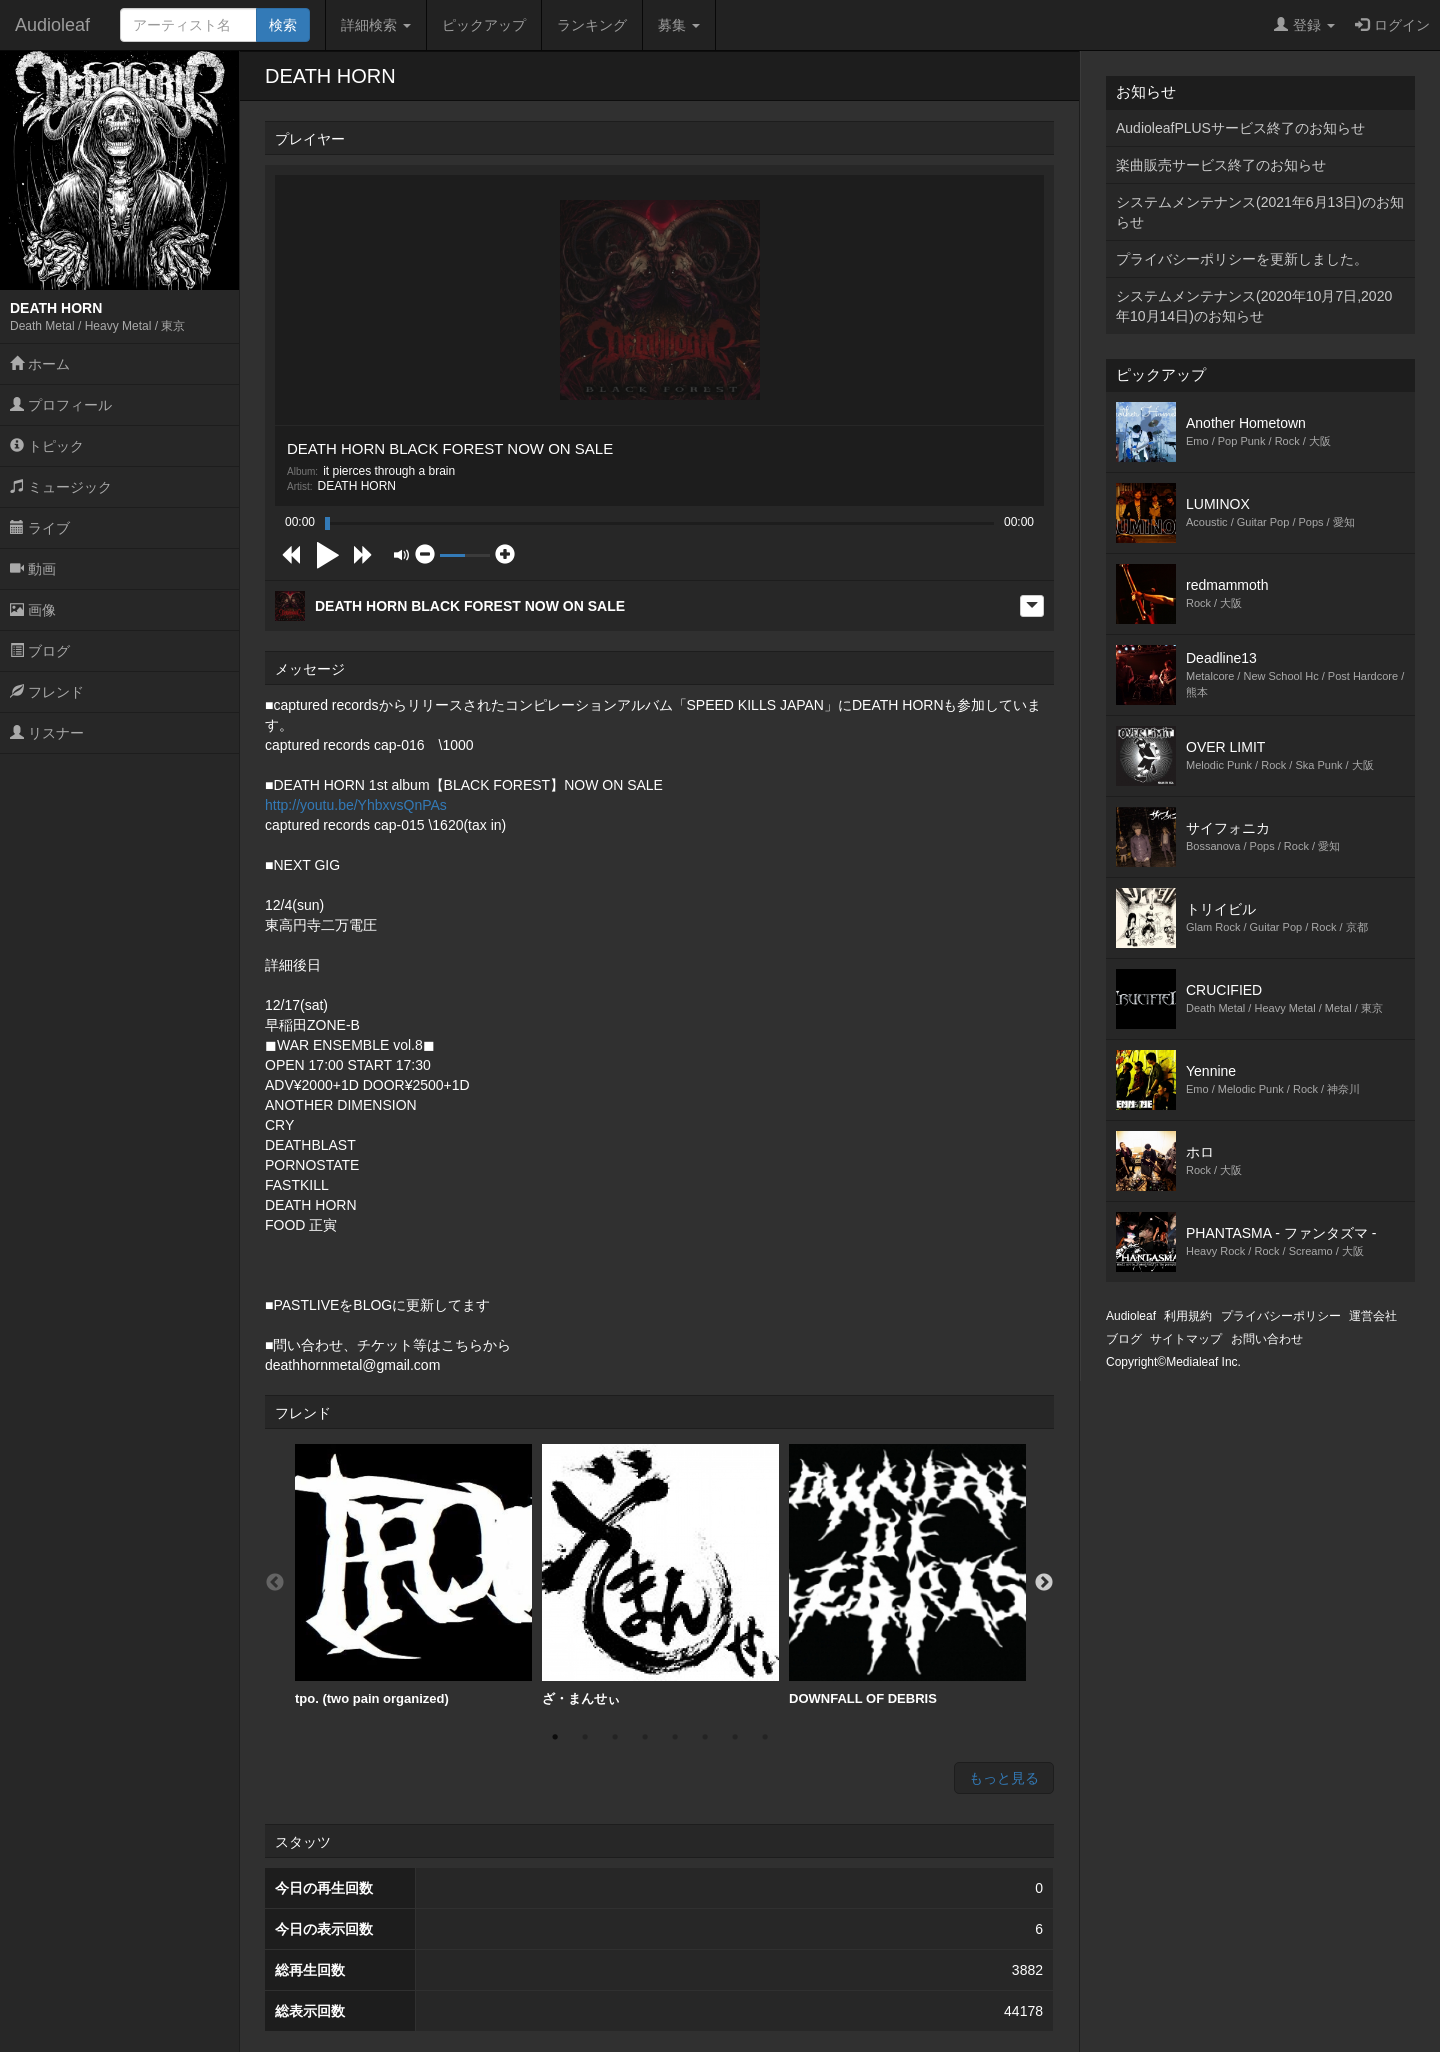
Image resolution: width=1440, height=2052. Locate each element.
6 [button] (705, 1737)
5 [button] (675, 1737)
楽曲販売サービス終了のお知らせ (1221, 165)
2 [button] (585, 1737)
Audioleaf (52, 25)
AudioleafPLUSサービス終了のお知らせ (1240, 128)
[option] (413, 1575)
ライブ (40, 528)
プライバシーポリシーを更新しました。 (1242, 259)
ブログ (40, 651)
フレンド (47, 692)
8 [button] (765, 1737)
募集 (679, 25)
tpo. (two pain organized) (413, 1575)
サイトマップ (1186, 1339)
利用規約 (1188, 1316)
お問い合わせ (1267, 1339)
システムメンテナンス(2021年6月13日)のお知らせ (1260, 212)
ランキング (592, 25)
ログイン (1392, 25)
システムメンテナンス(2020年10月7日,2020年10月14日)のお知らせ (1254, 306)
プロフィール (61, 405)
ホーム (40, 364)
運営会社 (1373, 1316)
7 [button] (735, 1737)
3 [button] (615, 1737)
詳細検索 (376, 25)
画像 (33, 610)
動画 (33, 569)
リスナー (47, 733)
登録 (1304, 25)
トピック (47, 446)
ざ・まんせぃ (660, 1575)
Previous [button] (275, 1583)
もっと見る (1004, 1778)
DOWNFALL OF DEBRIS (907, 1575)
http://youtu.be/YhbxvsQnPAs (356, 805)
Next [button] (1044, 1583)
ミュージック (61, 487)
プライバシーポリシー (1281, 1316)
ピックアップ (484, 25)
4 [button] (645, 1737)
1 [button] (555, 1737)
